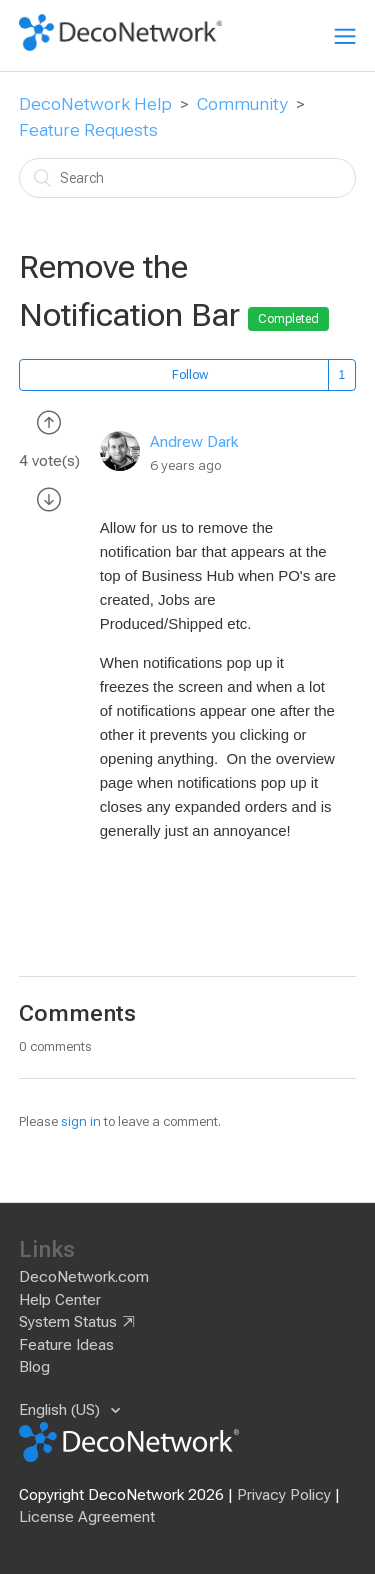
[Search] (188, 178)
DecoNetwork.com (84, 1277)
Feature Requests (88, 130)
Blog (34, 1367)
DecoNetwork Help (95, 104)
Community (242, 104)
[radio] (49, 422)
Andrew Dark (194, 442)
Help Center (60, 1300)
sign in (81, 1121)
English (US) (61, 1410)
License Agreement (87, 1517)
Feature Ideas (66, 1345)
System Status (68, 1322)
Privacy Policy (284, 1495)
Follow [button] (190, 375)
